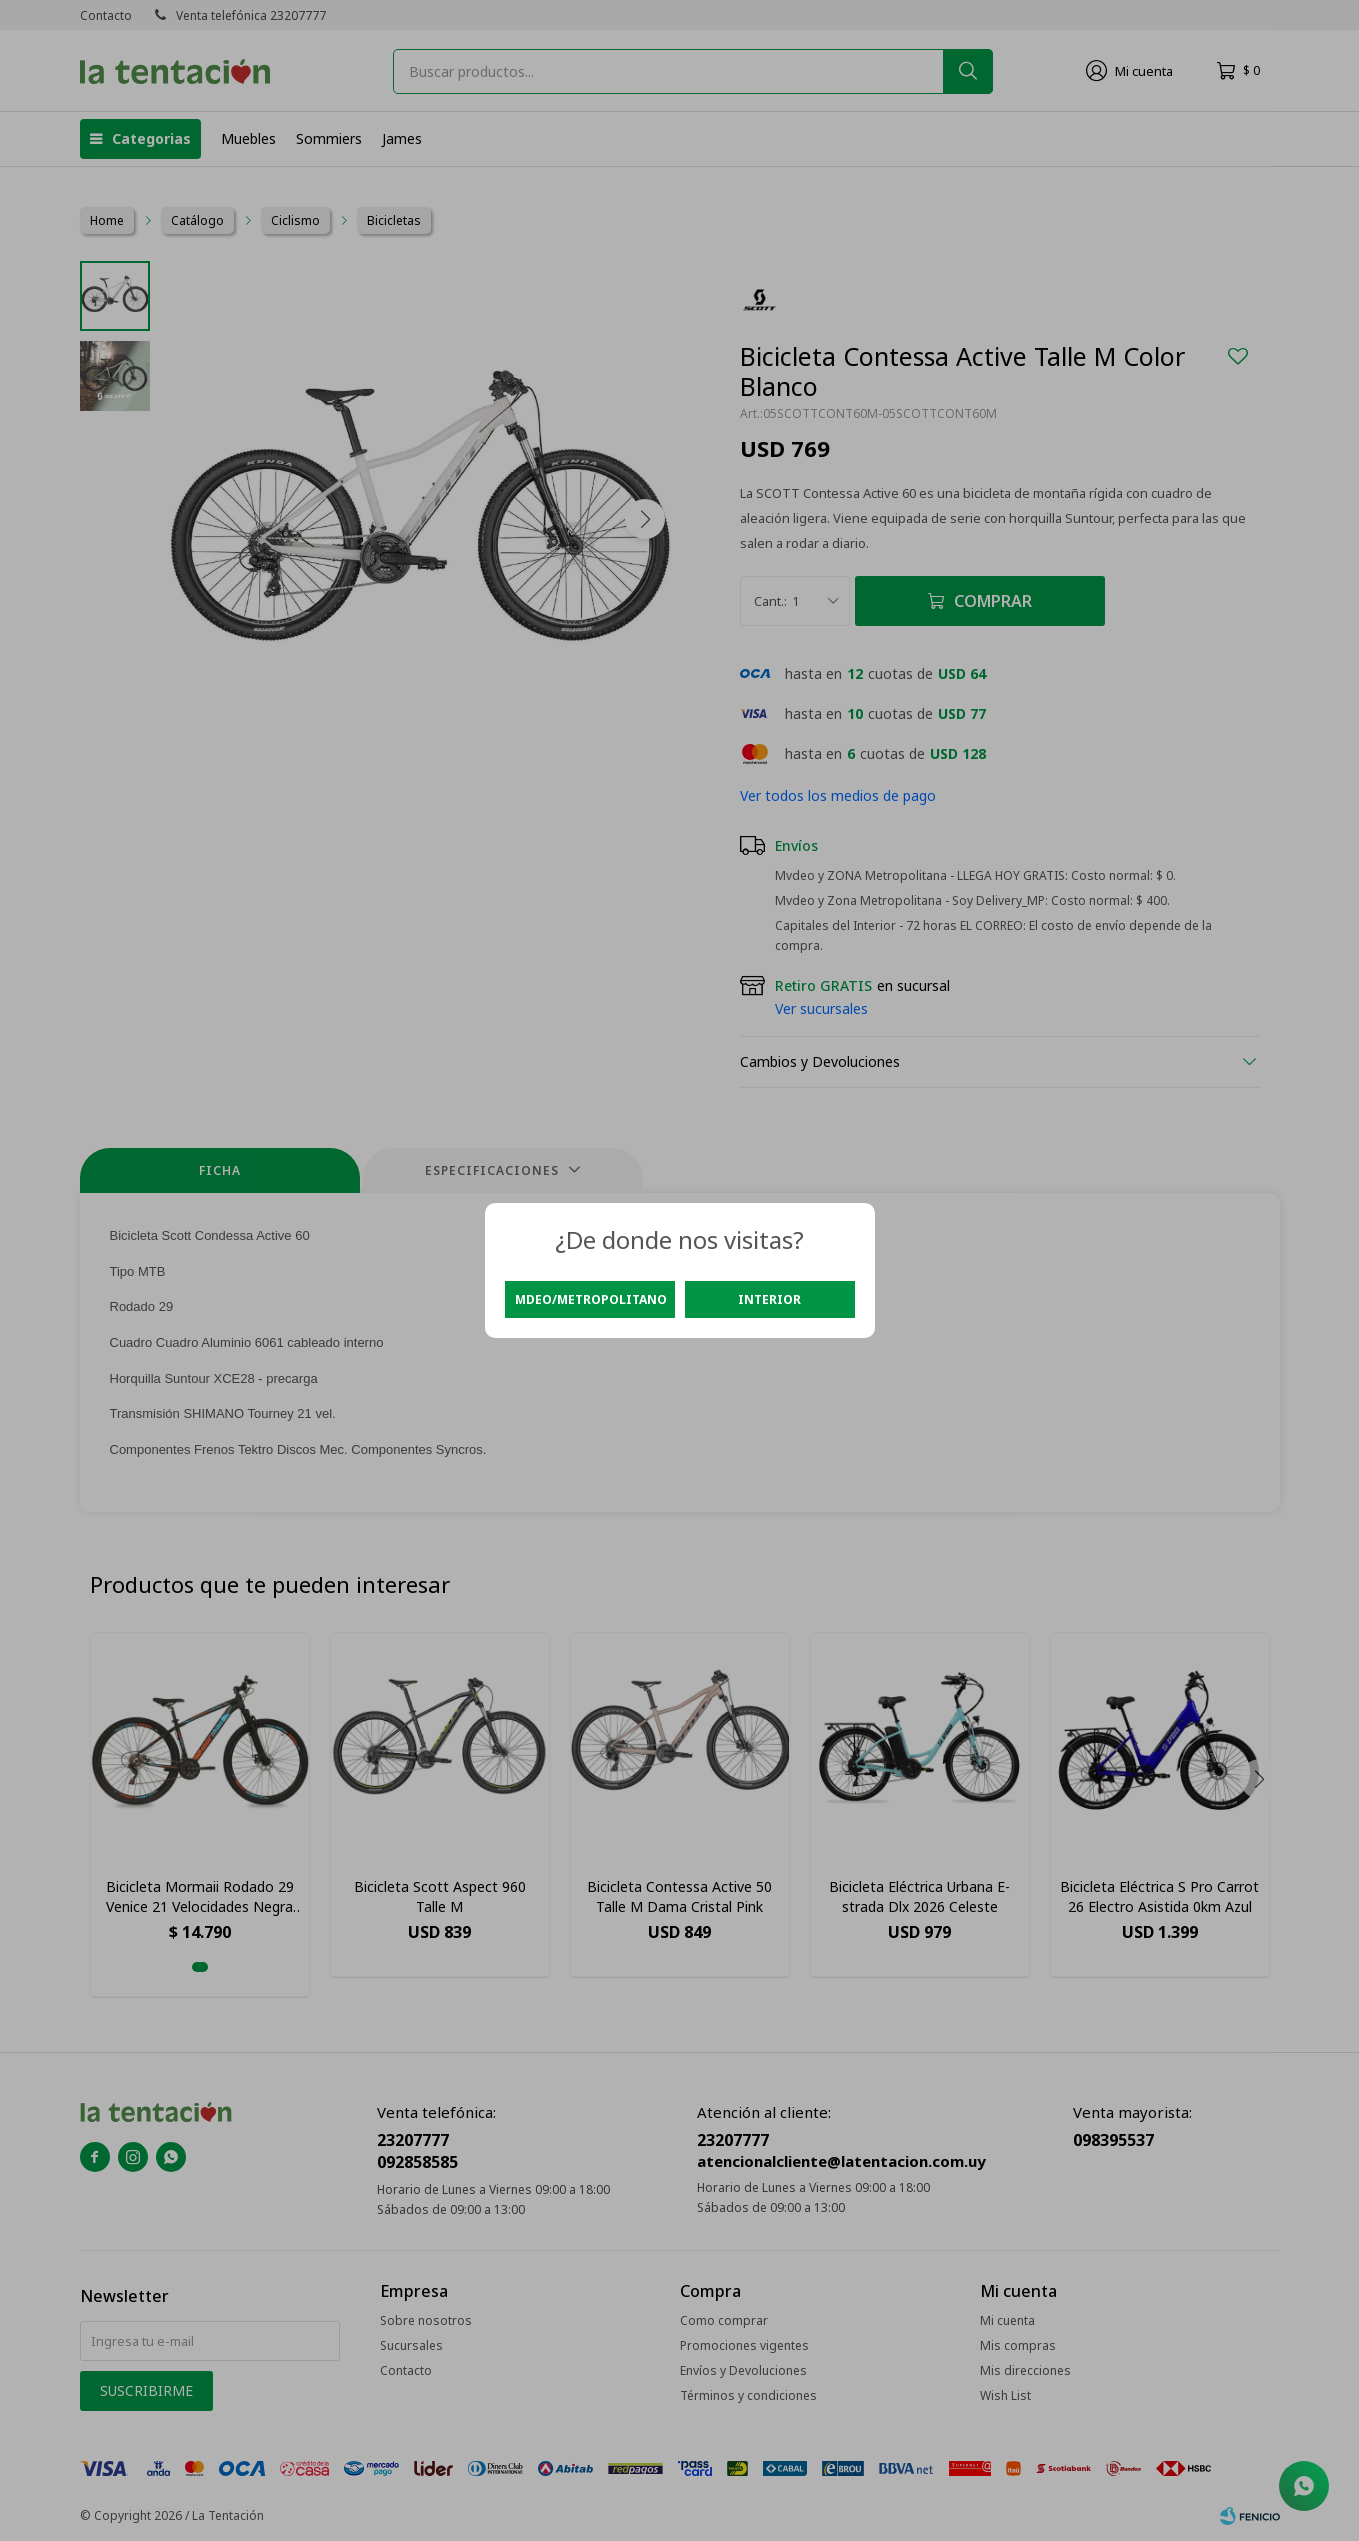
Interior (769, 1299)
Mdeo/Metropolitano (591, 1299)
